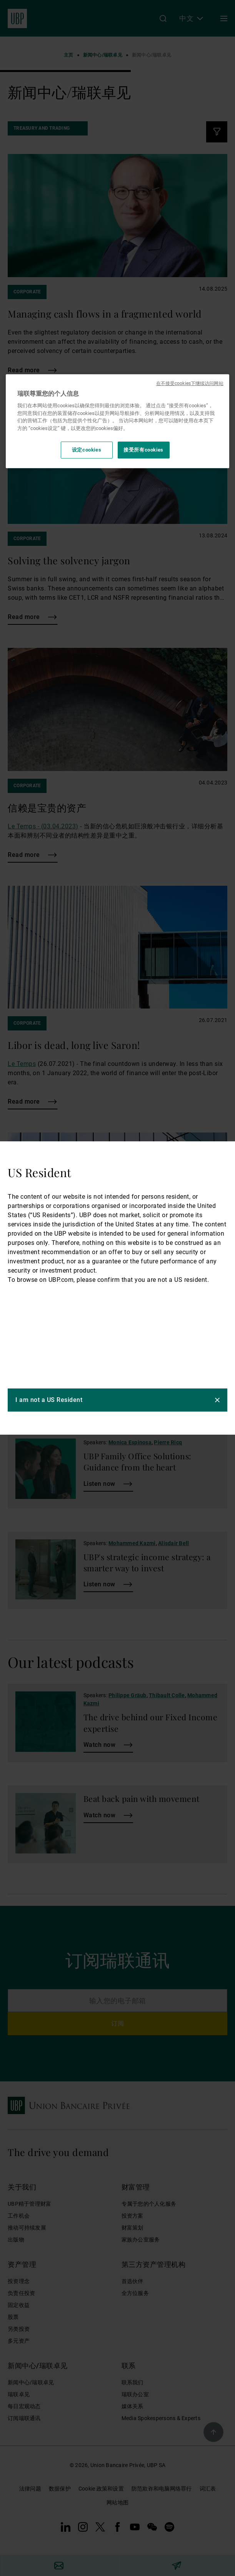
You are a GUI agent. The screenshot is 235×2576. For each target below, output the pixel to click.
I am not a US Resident (48, 1399)
